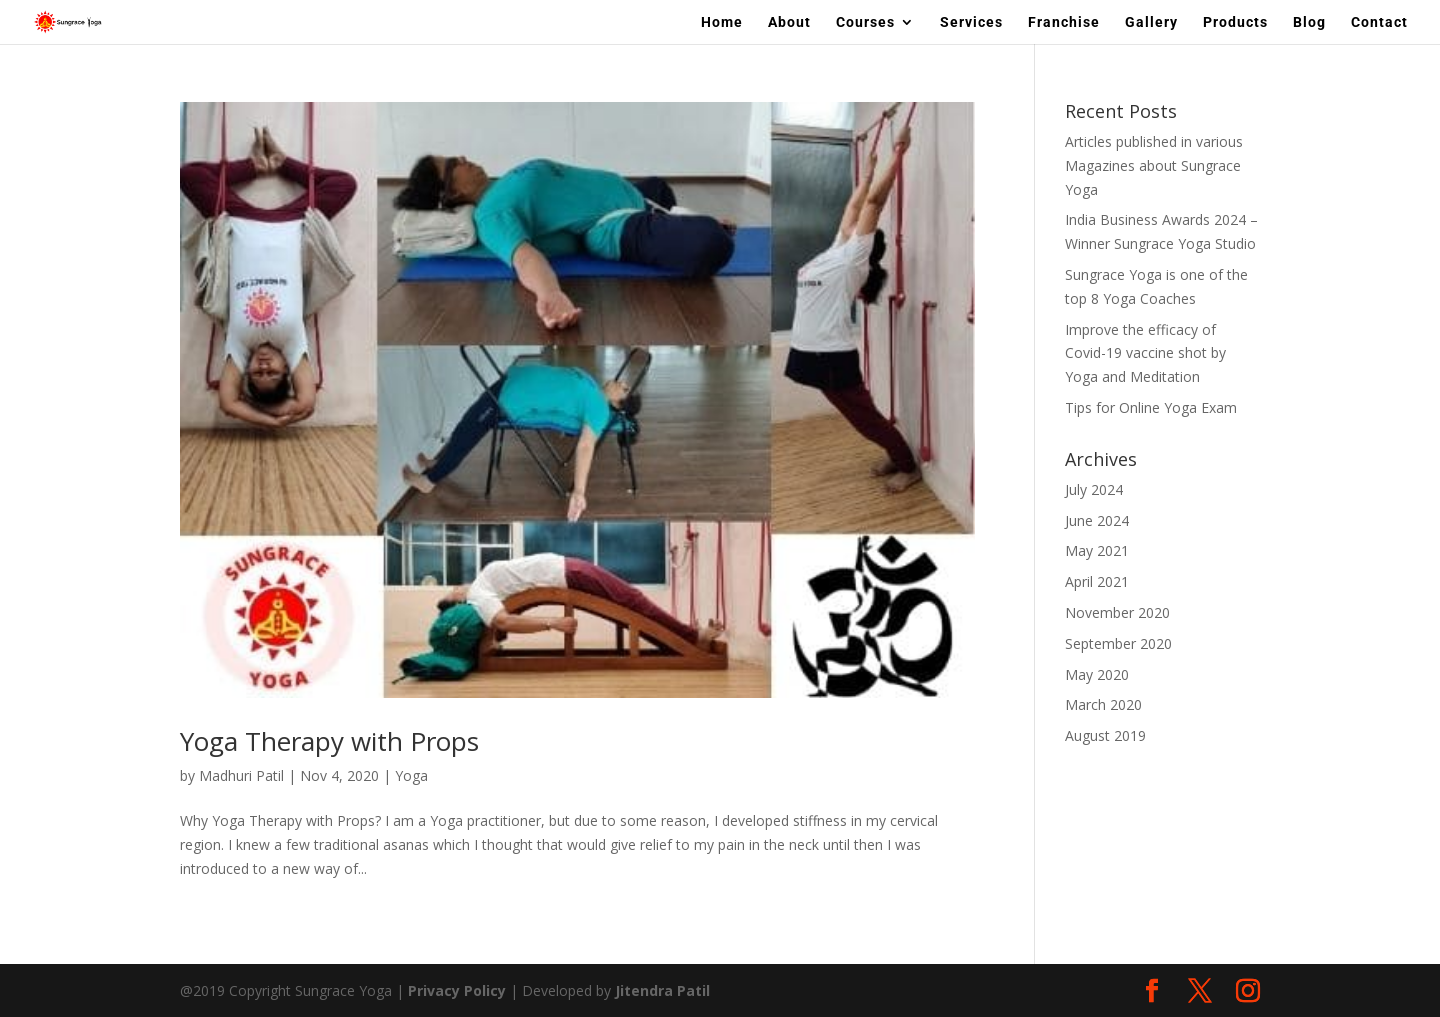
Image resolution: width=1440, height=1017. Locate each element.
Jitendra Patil (662, 990)
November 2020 (1117, 612)
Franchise (1064, 22)
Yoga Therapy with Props (329, 741)
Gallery (1151, 22)
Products (1235, 22)
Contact (1379, 22)
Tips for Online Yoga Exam (1151, 407)
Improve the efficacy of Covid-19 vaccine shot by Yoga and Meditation (1145, 353)
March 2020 (1103, 704)
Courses (865, 22)
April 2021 (1097, 581)
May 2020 (1097, 674)
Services (971, 22)
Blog (1309, 22)
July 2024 (1094, 489)
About (789, 22)
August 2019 (1105, 735)
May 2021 (1097, 550)
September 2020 (1118, 643)
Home (722, 22)
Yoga (411, 775)
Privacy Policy (457, 990)
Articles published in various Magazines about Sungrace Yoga (1154, 165)
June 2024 (1097, 520)
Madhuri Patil (241, 775)
